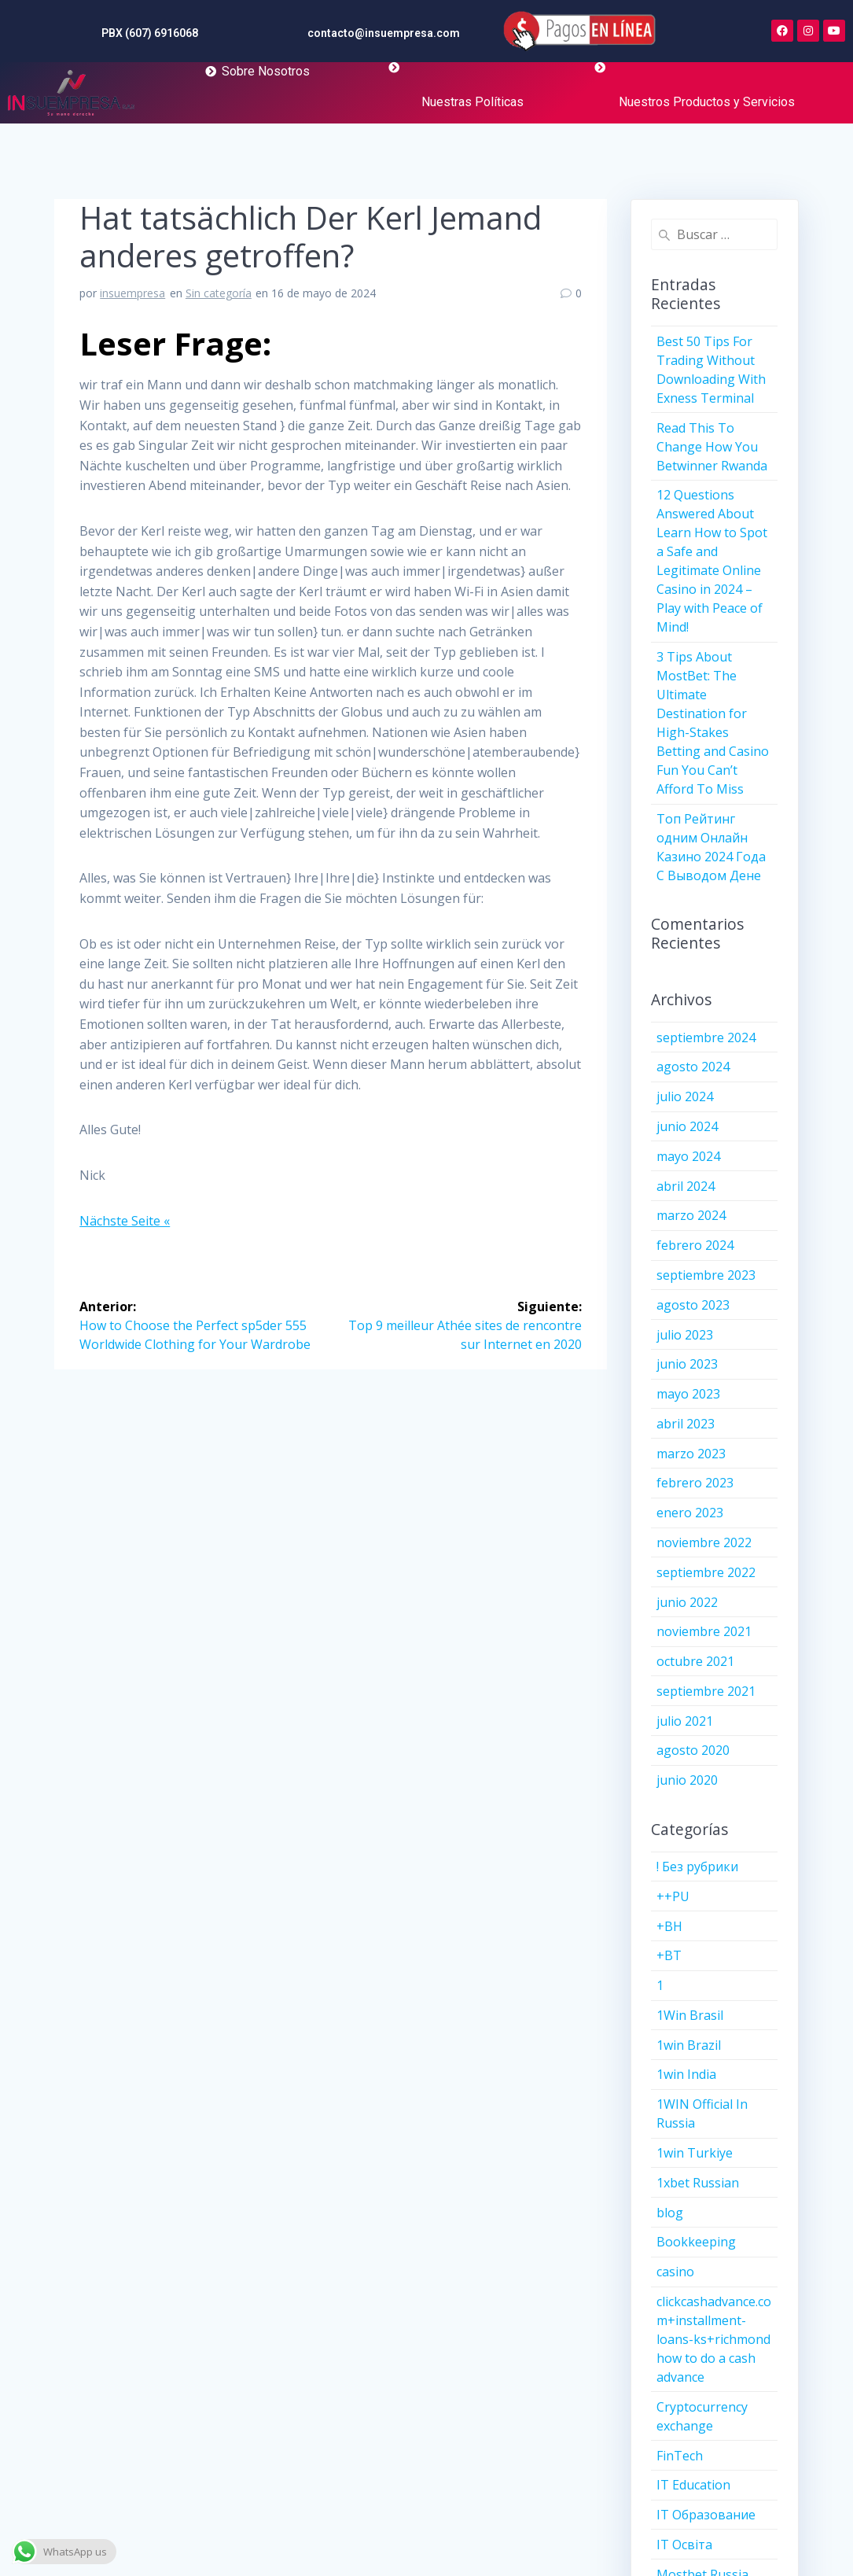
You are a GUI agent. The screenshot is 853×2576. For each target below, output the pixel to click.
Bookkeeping (696, 2241)
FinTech (679, 2455)
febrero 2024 (695, 1245)
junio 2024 (687, 1126)
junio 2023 (687, 1364)
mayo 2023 (688, 1393)
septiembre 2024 (706, 1037)
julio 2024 (684, 1096)
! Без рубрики (697, 1866)
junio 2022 (687, 1602)
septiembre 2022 (706, 1572)
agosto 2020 (693, 1750)
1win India (686, 2074)
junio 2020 (687, 1780)
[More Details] (71, 94)
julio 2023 (684, 1334)
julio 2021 (684, 1721)
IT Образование (706, 2514)
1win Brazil (688, 2045)
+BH (669, 1926)
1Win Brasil (689, 2015)
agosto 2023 (693, 1305)
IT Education (693, 2484)
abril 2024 (685, 1186)
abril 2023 (685, 1423)
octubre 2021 (695, 1661)
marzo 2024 (691, 1215)
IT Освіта (684, 2544)
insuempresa (132, 293)
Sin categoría (219, 293)
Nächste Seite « (124, 1220)
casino (675, 2271)
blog (669, 2212)
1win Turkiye (694, 2152)
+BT (669, 1955)
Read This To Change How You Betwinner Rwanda (711, 446)
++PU (672, 1896)
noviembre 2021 (704, 1631)
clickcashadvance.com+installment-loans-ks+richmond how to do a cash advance (713, 2339)
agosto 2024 (693, 1066)
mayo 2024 (688, 1156)
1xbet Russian (697, 2182)
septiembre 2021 (706, 1691)
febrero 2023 (695, 1482)
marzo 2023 (691, 1453)
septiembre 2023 (706, 1275)
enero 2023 (689, 1512)
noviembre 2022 (704, 1542)
